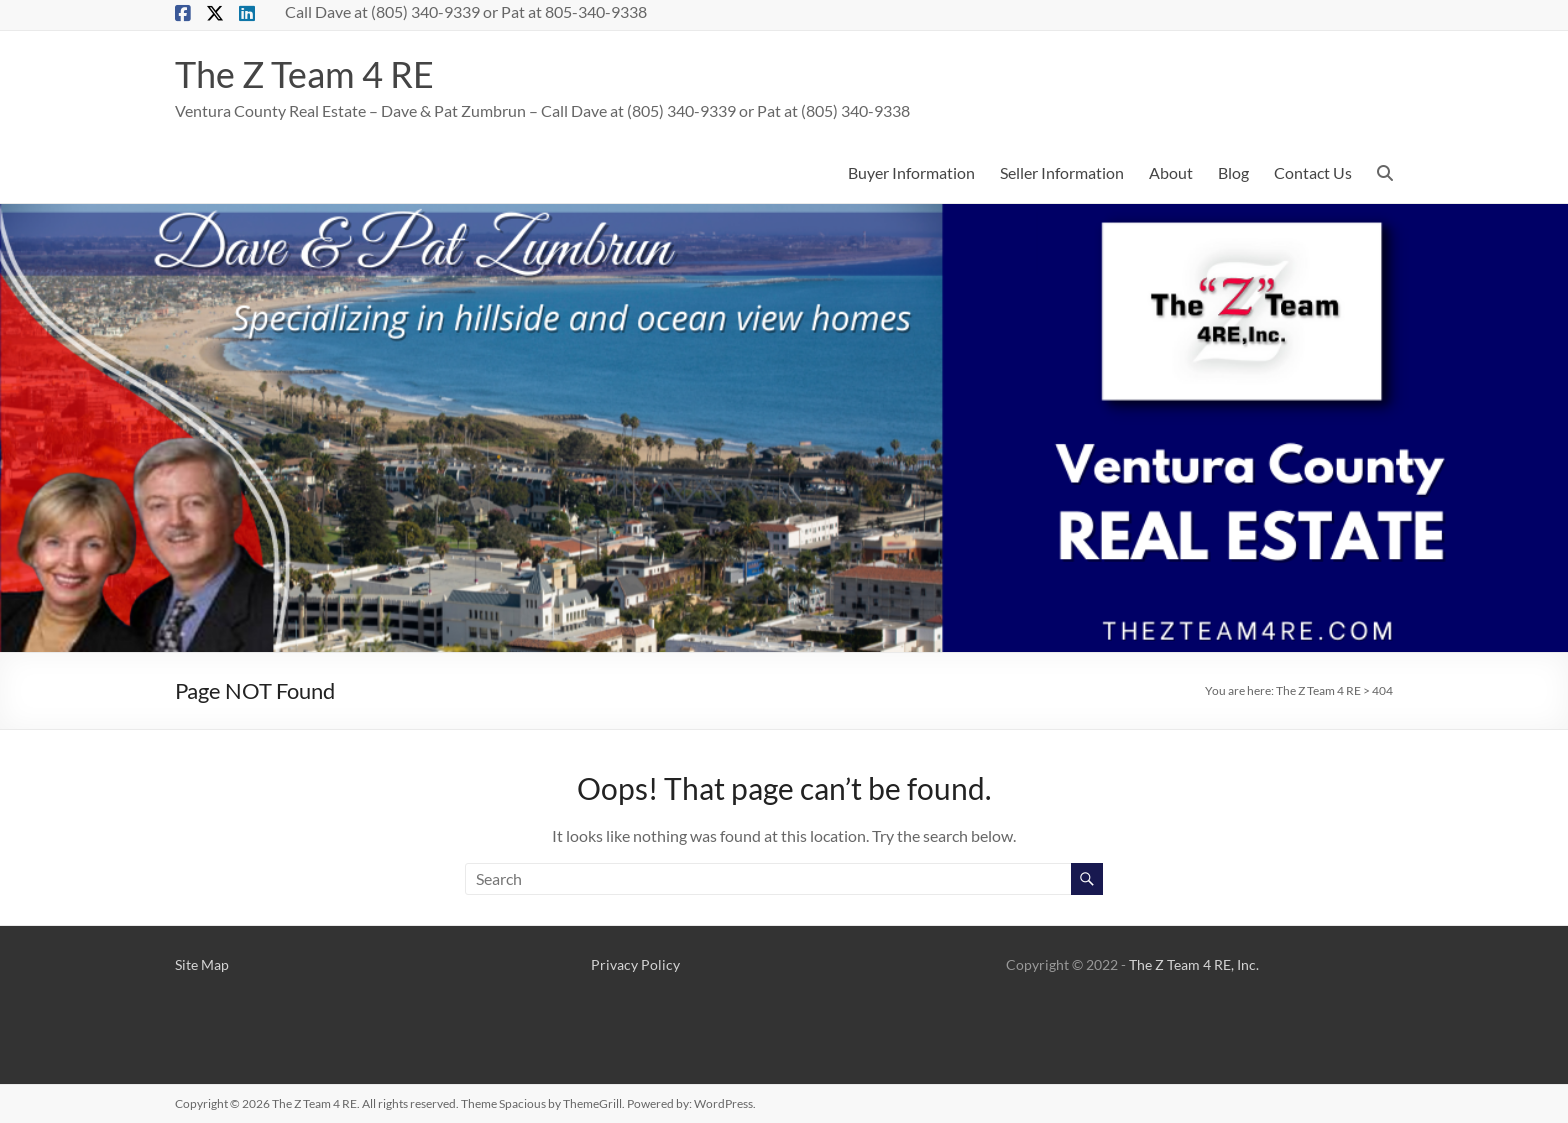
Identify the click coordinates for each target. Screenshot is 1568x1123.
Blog (1233, 172)
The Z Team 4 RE (304, 74)
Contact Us (1313, 172)
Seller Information (1062, 172)
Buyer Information (911, 172)
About (1171, 172)
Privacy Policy (635, 964)
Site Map (202, 964)
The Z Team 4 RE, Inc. (1194, 964)
